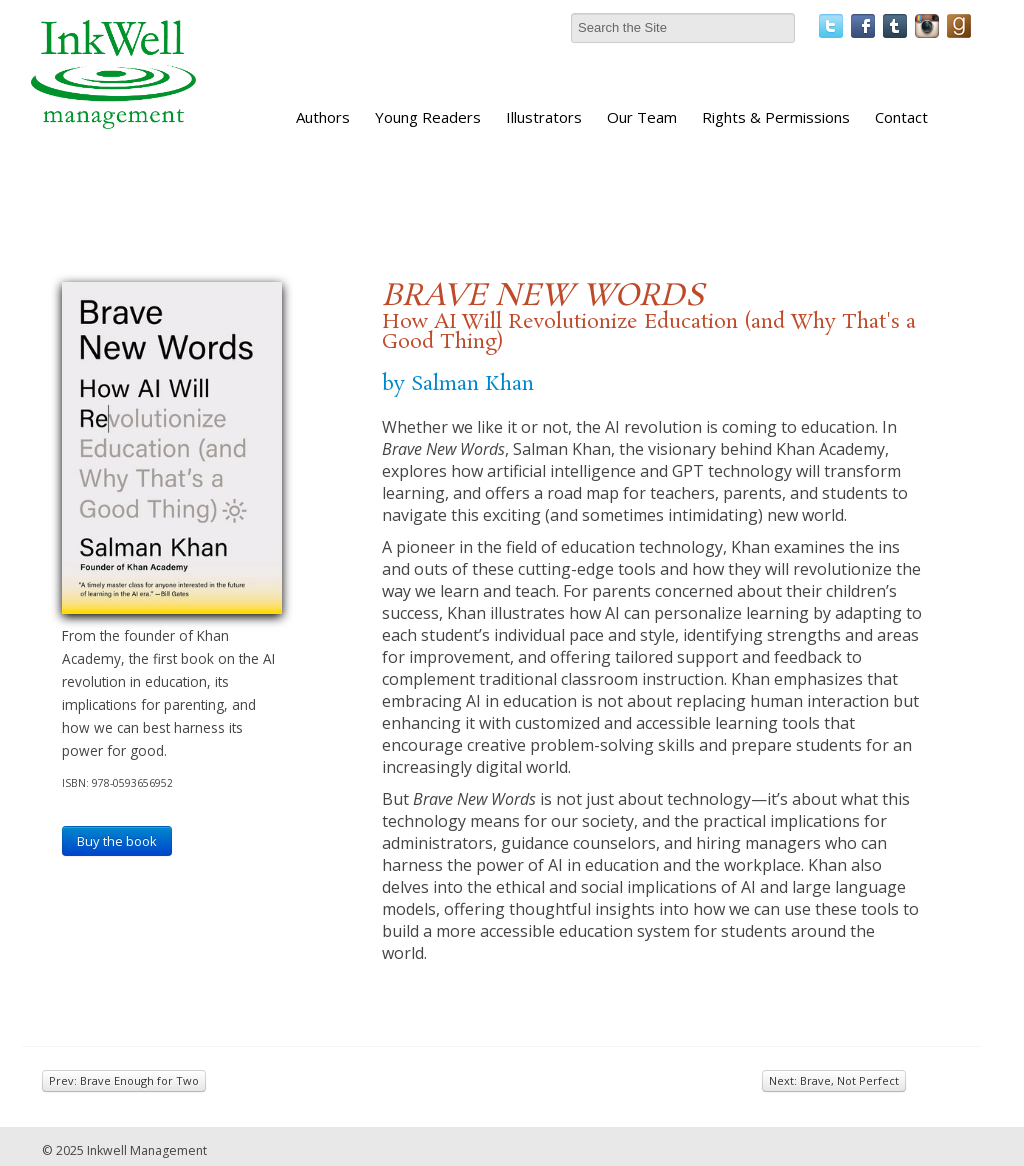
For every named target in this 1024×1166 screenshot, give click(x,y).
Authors (323, 117)
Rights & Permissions (776, 117)
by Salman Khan (458, 384)
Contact (901, 117)
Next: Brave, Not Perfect (834, 1080)
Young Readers (428, 117)
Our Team (642, 117)
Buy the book (117, 841)
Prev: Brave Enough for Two (124, 1080)
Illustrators (544, 117)
